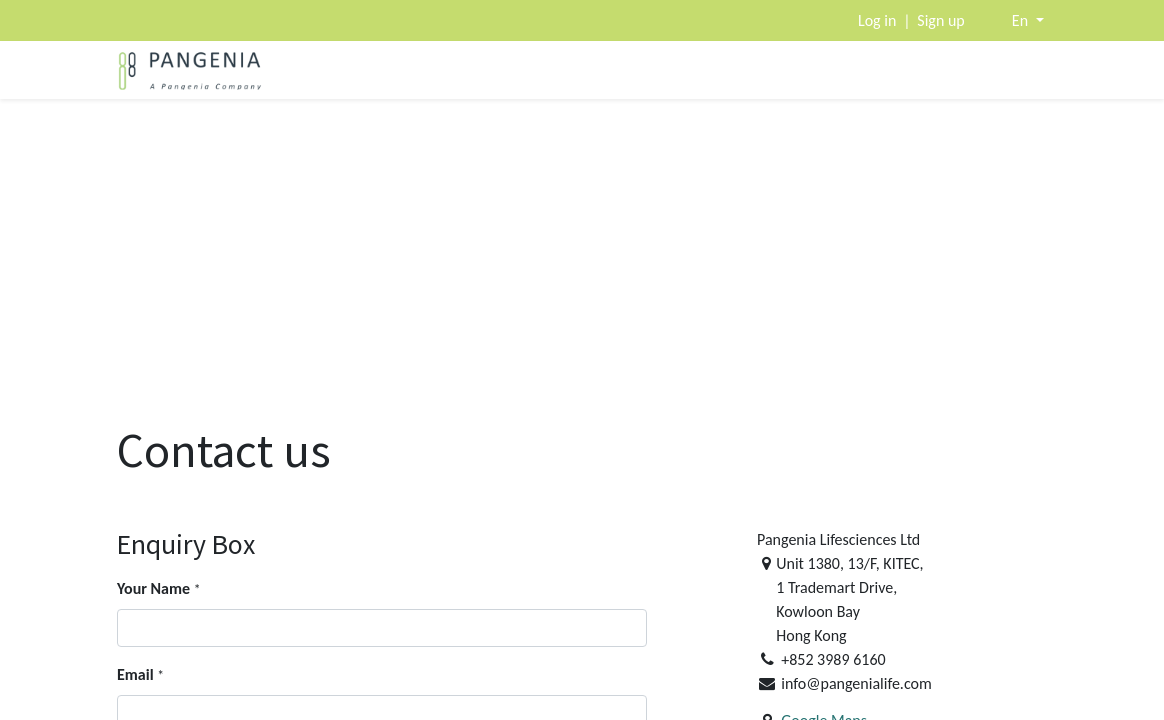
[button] (1028, 20)
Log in (877, 20)
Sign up (940, 20)
